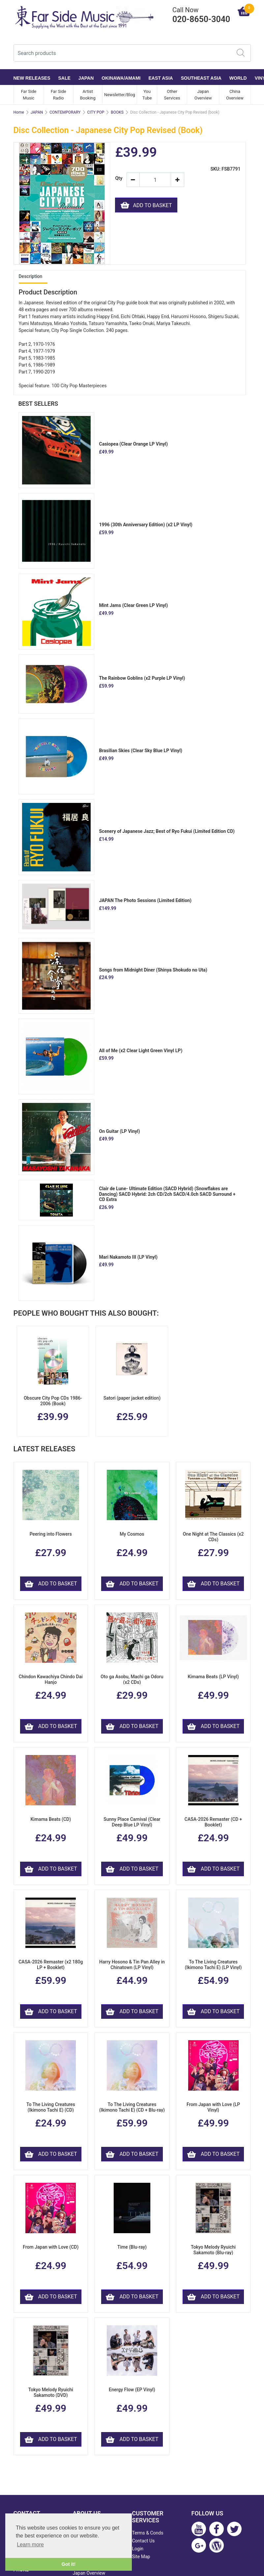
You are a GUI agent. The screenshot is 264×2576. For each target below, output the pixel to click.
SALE (64, 78)
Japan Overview (203, 94)
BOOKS (117, 112)
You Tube (147, 94)
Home (19, 112)
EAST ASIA (161, 78)
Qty (118, 178)
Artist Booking (88, 94)
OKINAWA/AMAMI (121, 78)
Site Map (141, 2556)
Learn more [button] (30, 2544)
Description (31, 276)
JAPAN (86, 78)
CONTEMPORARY (64, 112)
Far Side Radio (58, 94)
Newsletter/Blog (119, 94)
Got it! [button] (68, 2564)
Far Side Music (28, 94)
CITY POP (95, 112)
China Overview (235, 94)
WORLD (238, 78)
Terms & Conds (147, 2532)
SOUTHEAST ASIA (201, 78)
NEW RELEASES (32, 78)
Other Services (172, 94)
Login (138, 2548)
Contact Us (143, 2540)
